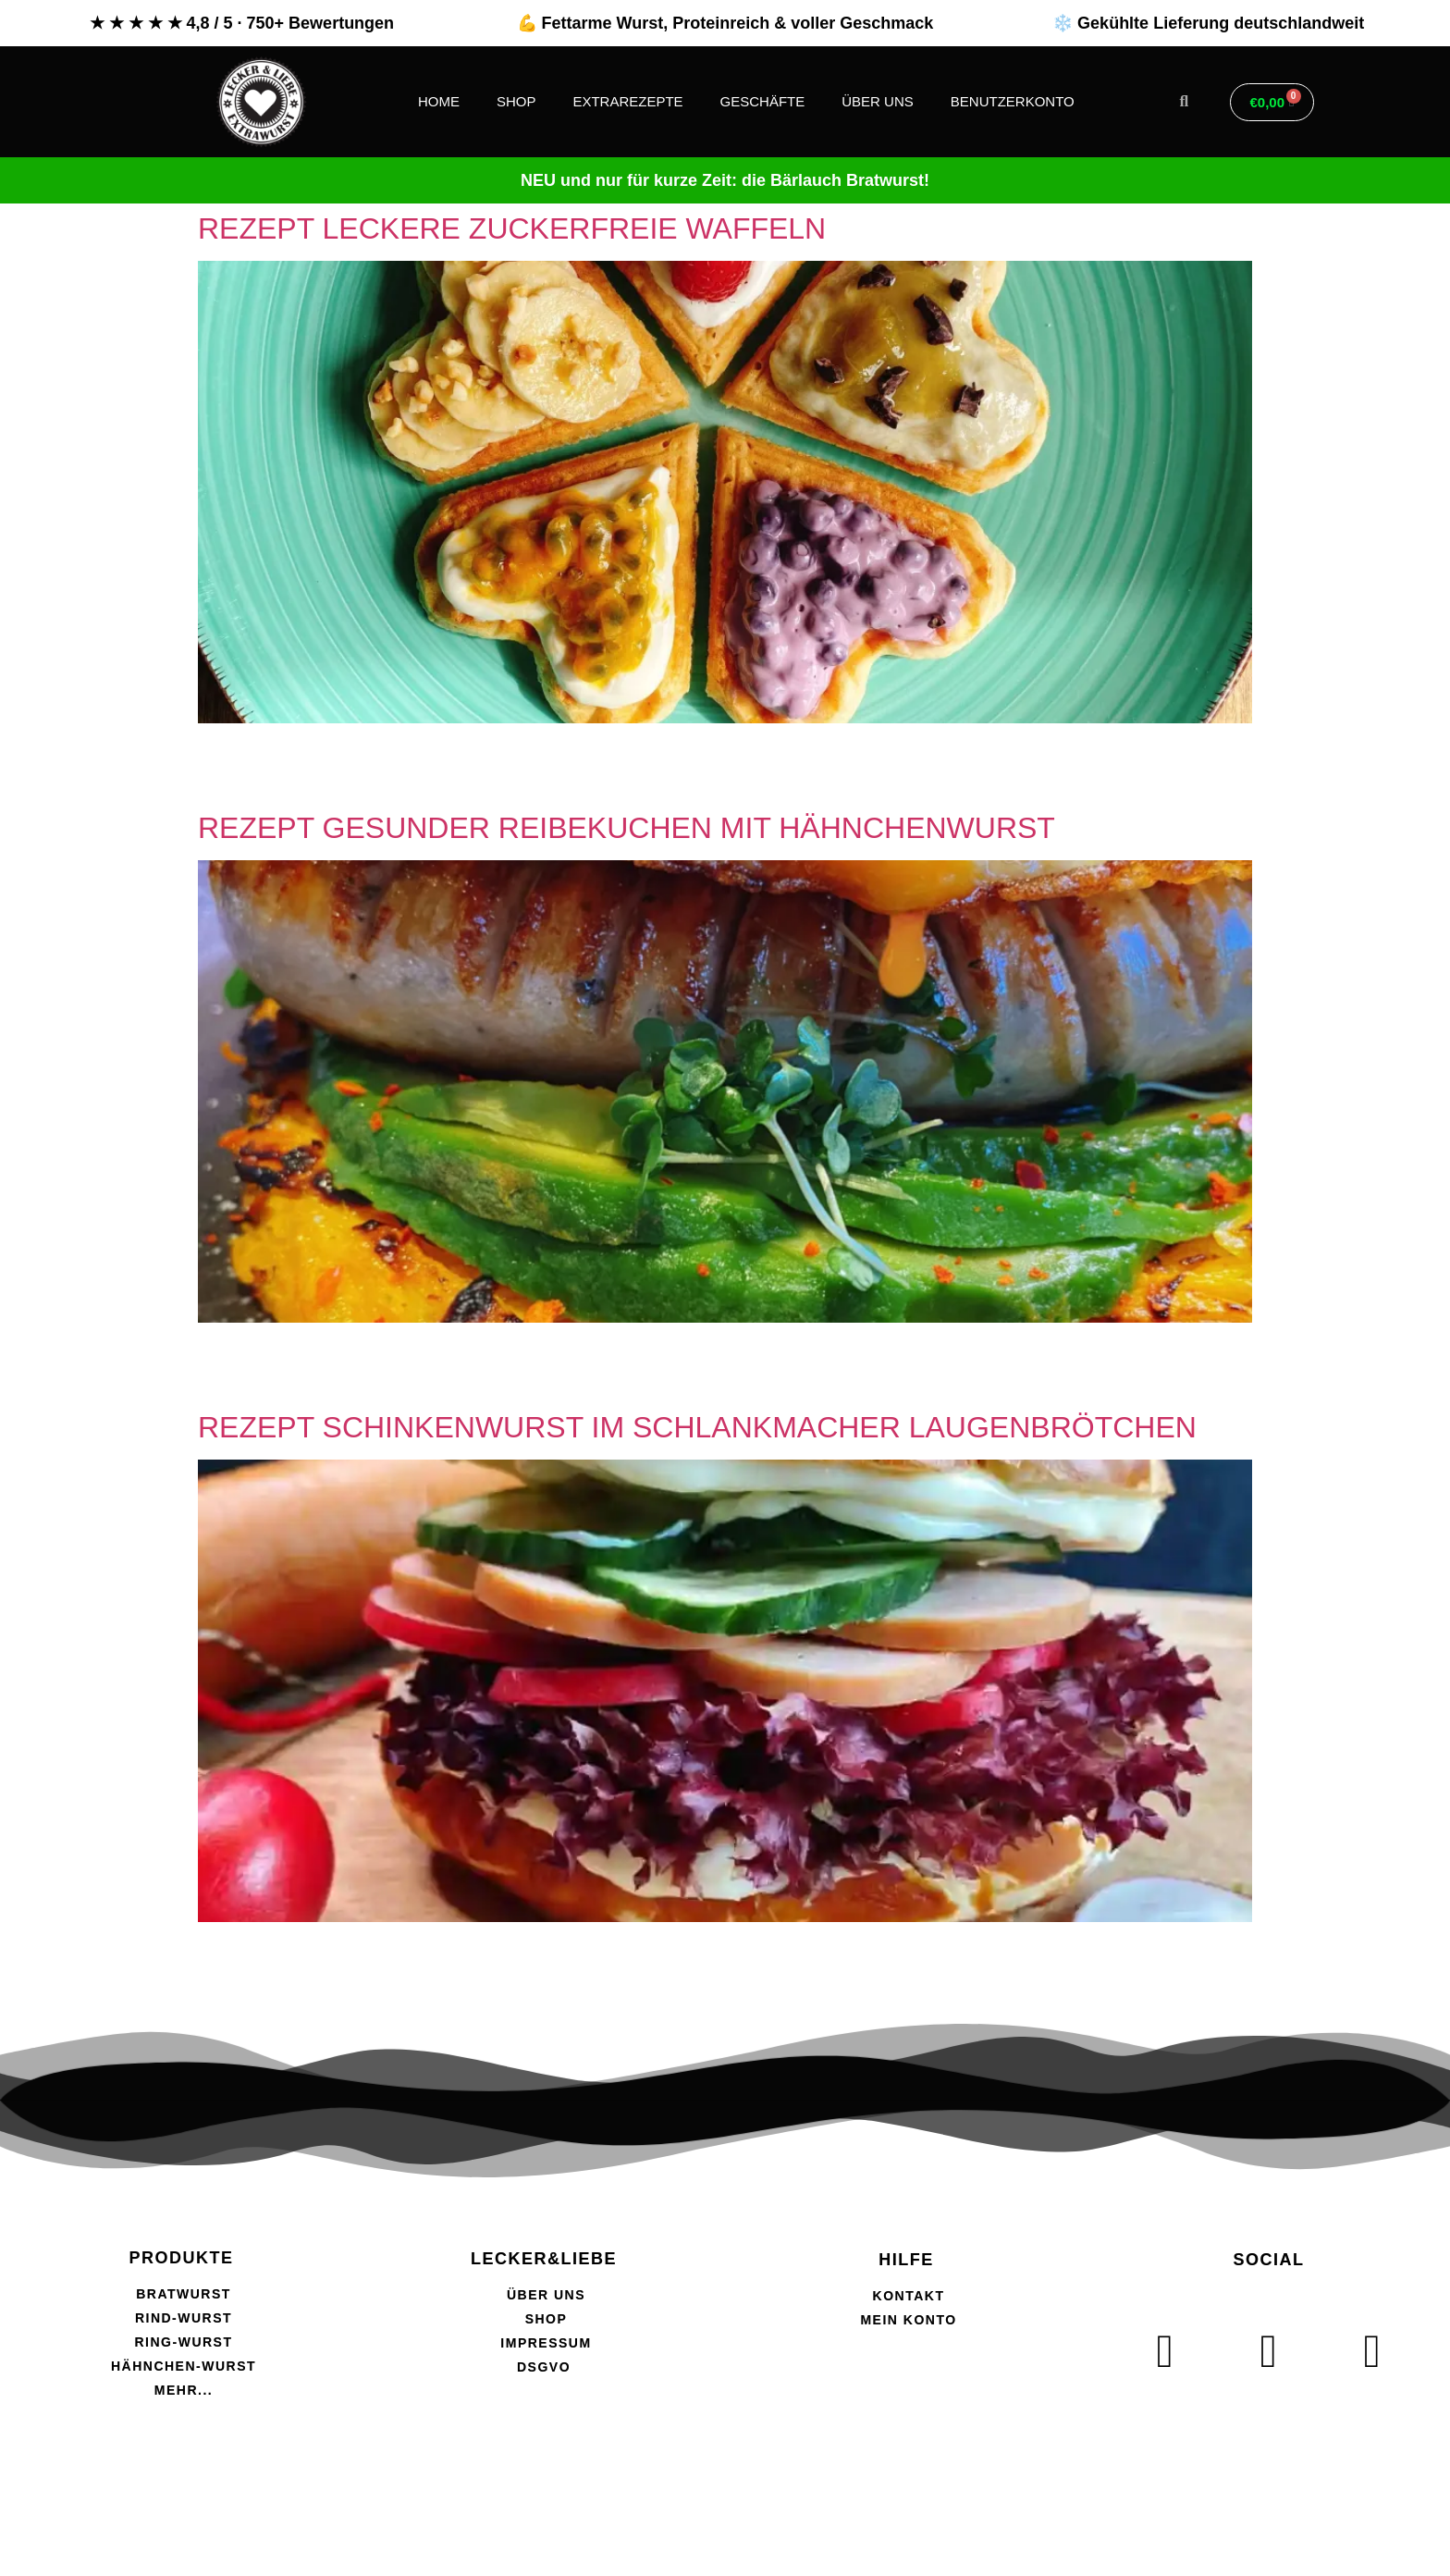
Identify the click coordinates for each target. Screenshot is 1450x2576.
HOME (439, 101)
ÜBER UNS (878, 101)
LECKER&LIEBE (544, 2258)
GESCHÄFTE (762, 101)
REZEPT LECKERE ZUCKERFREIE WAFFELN (512, 228)
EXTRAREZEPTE (627, 101)
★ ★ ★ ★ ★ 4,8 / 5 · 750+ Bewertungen (242, 23)
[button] (1184, 102)
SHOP (516, 101)
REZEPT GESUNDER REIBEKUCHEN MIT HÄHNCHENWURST (626, 827)
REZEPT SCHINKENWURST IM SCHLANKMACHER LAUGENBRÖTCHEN (697, 1427)
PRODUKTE (181, 2258)
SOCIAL (1268, 2259)
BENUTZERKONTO (1013, 101)
